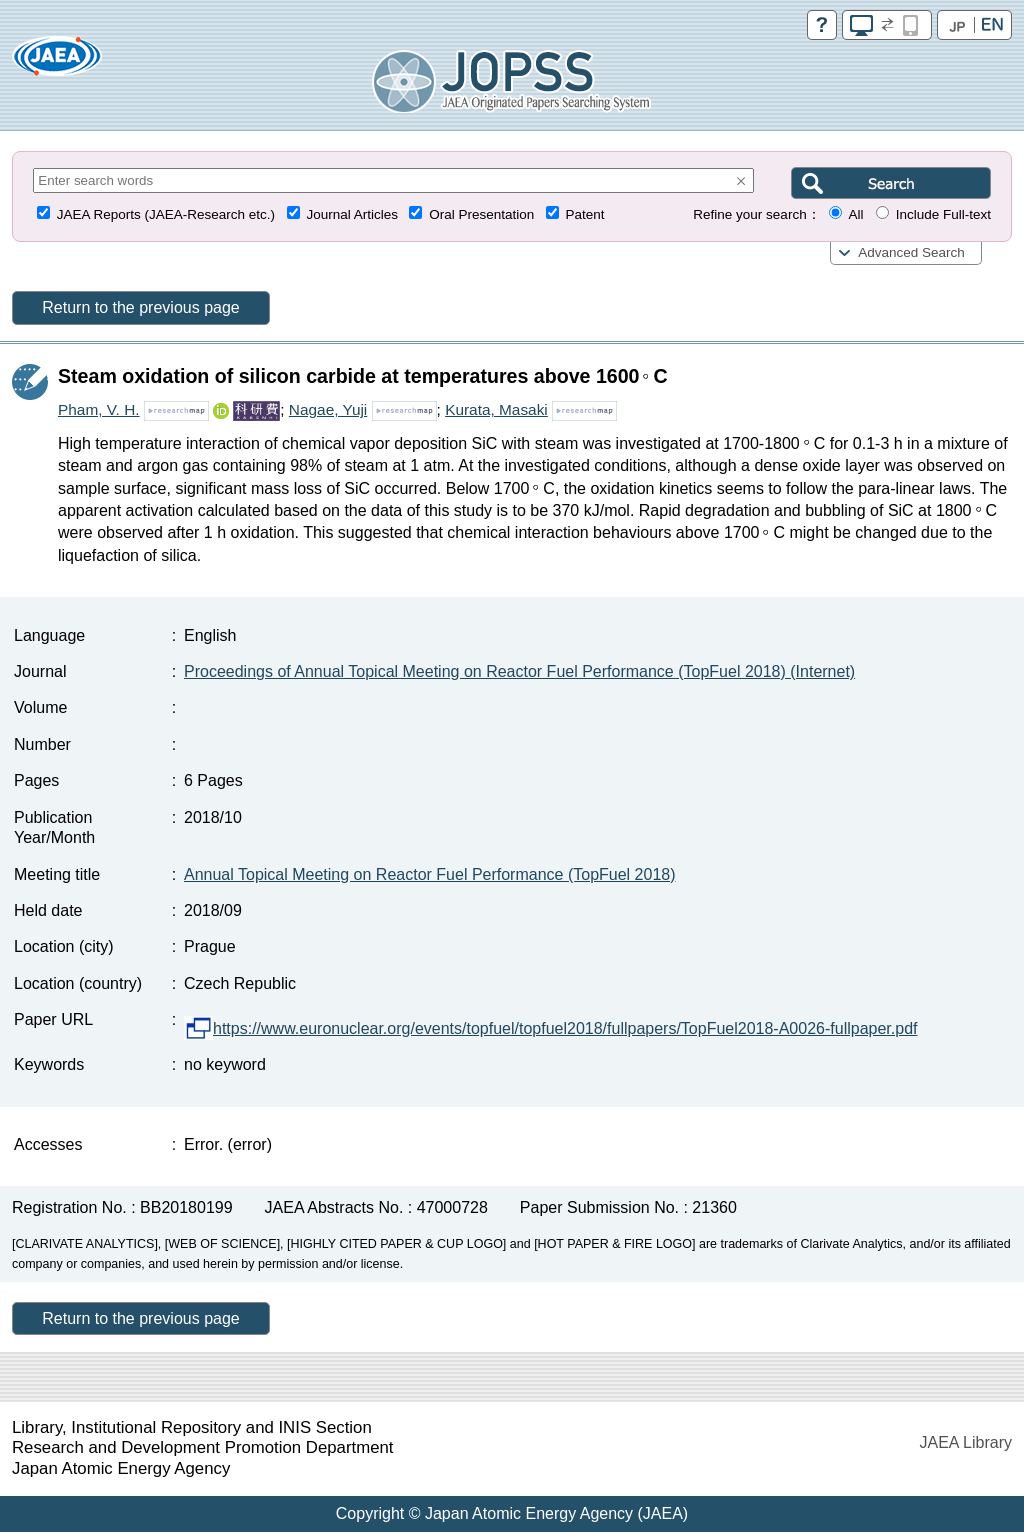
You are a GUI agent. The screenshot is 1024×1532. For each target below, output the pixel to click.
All (855, 214)
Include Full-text (943, 214)
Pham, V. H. (99, 409)
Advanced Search (911, 252)
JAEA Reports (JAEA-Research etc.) (166, 214)
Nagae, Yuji (328, 409)
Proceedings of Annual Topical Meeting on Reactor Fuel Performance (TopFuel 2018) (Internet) (519, 671)
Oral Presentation (481, 214)
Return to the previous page (140, 307)
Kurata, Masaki (496, 409)
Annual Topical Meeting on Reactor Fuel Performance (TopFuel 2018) (430, 874)
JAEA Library (966, 1442)
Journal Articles (352, 214)
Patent (585, 214)
